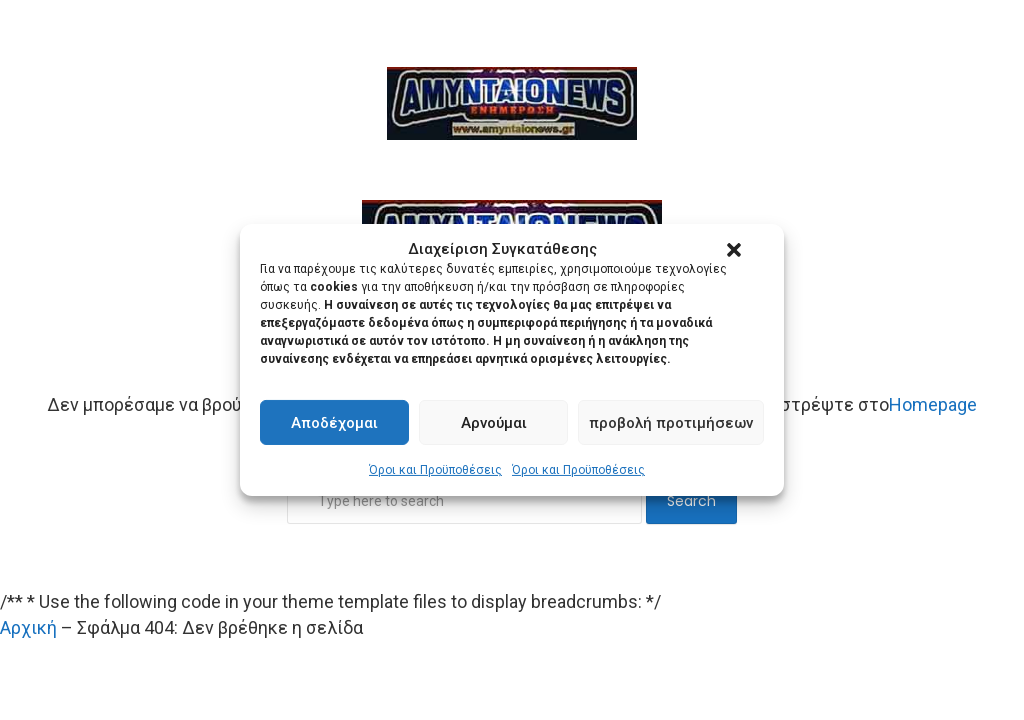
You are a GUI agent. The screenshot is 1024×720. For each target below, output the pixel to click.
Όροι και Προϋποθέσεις (435, 470)
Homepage (933, 404)
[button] (734, 250)
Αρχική (28, 627)
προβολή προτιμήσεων (671, 423)
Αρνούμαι (494, 423)
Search (691, 501)
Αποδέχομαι (334, 423)
